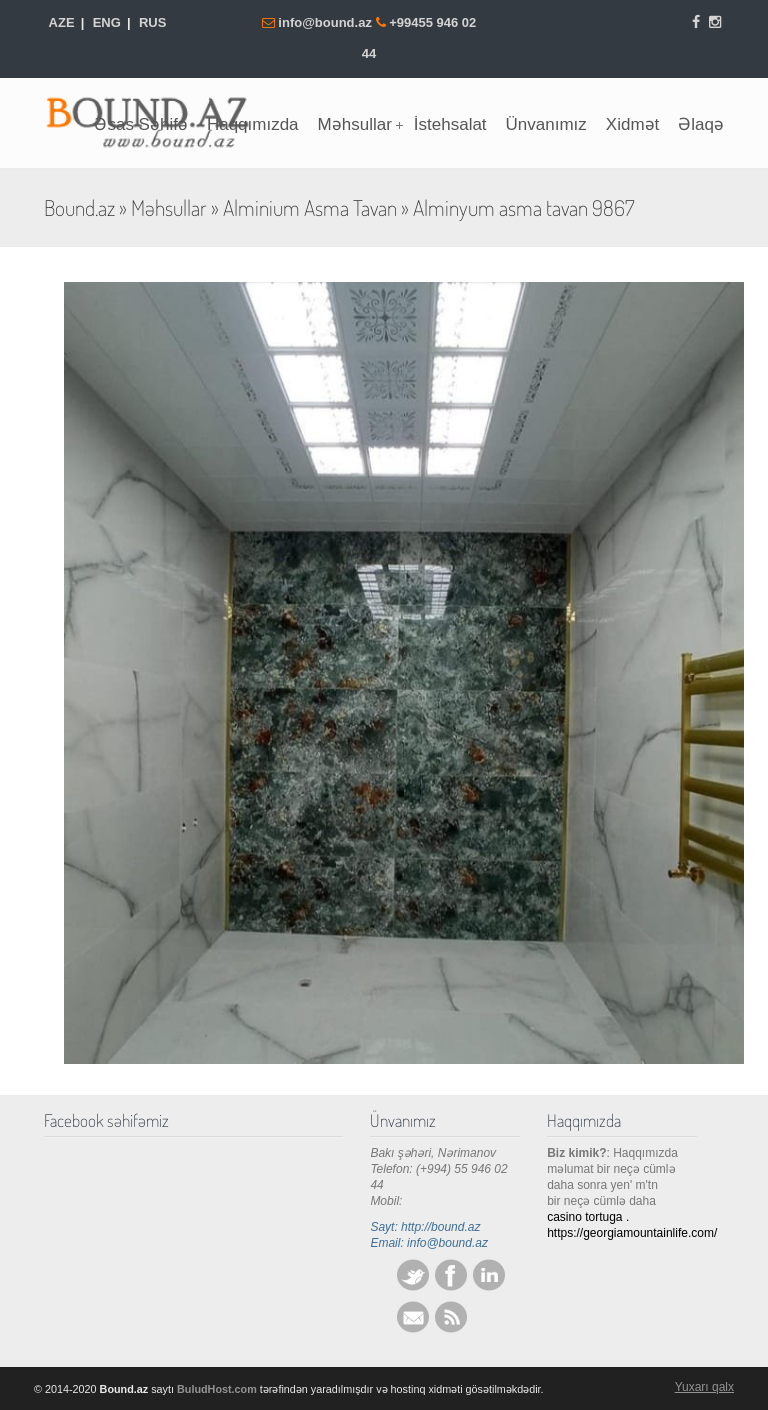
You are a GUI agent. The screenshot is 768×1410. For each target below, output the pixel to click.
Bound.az (79, 207)
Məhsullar (169, 207)
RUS (152, 22)
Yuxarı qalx (704, 1387)
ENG (107, 22)
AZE (62, 22)
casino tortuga (584, 1217)
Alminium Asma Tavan (310, 207)
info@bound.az (326, 22)
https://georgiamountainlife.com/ (632, 1233)
